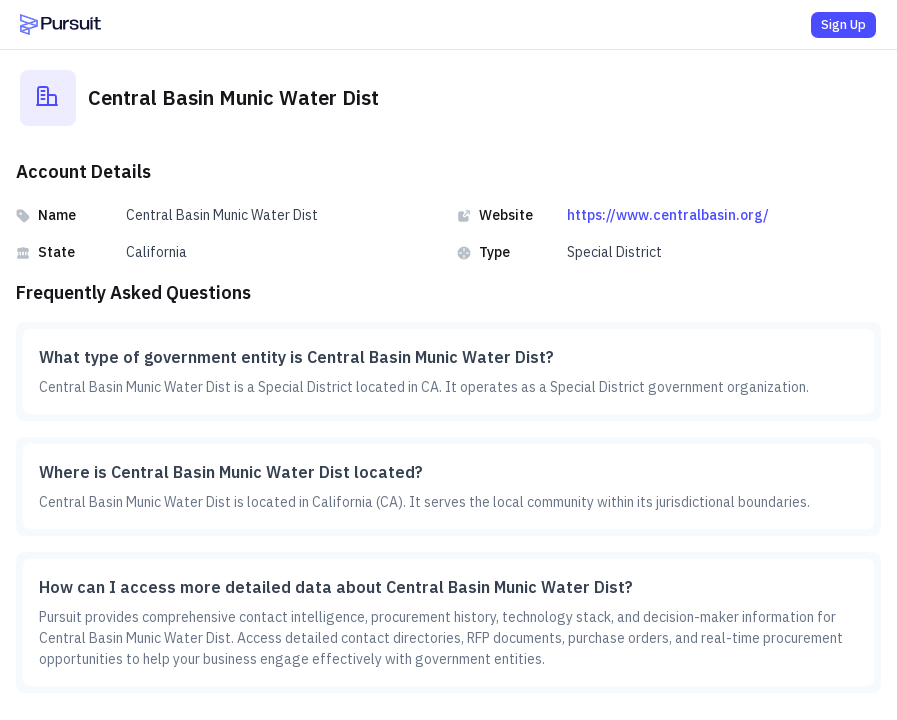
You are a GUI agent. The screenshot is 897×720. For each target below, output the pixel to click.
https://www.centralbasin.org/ (668, 215)
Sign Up (843, 24)
